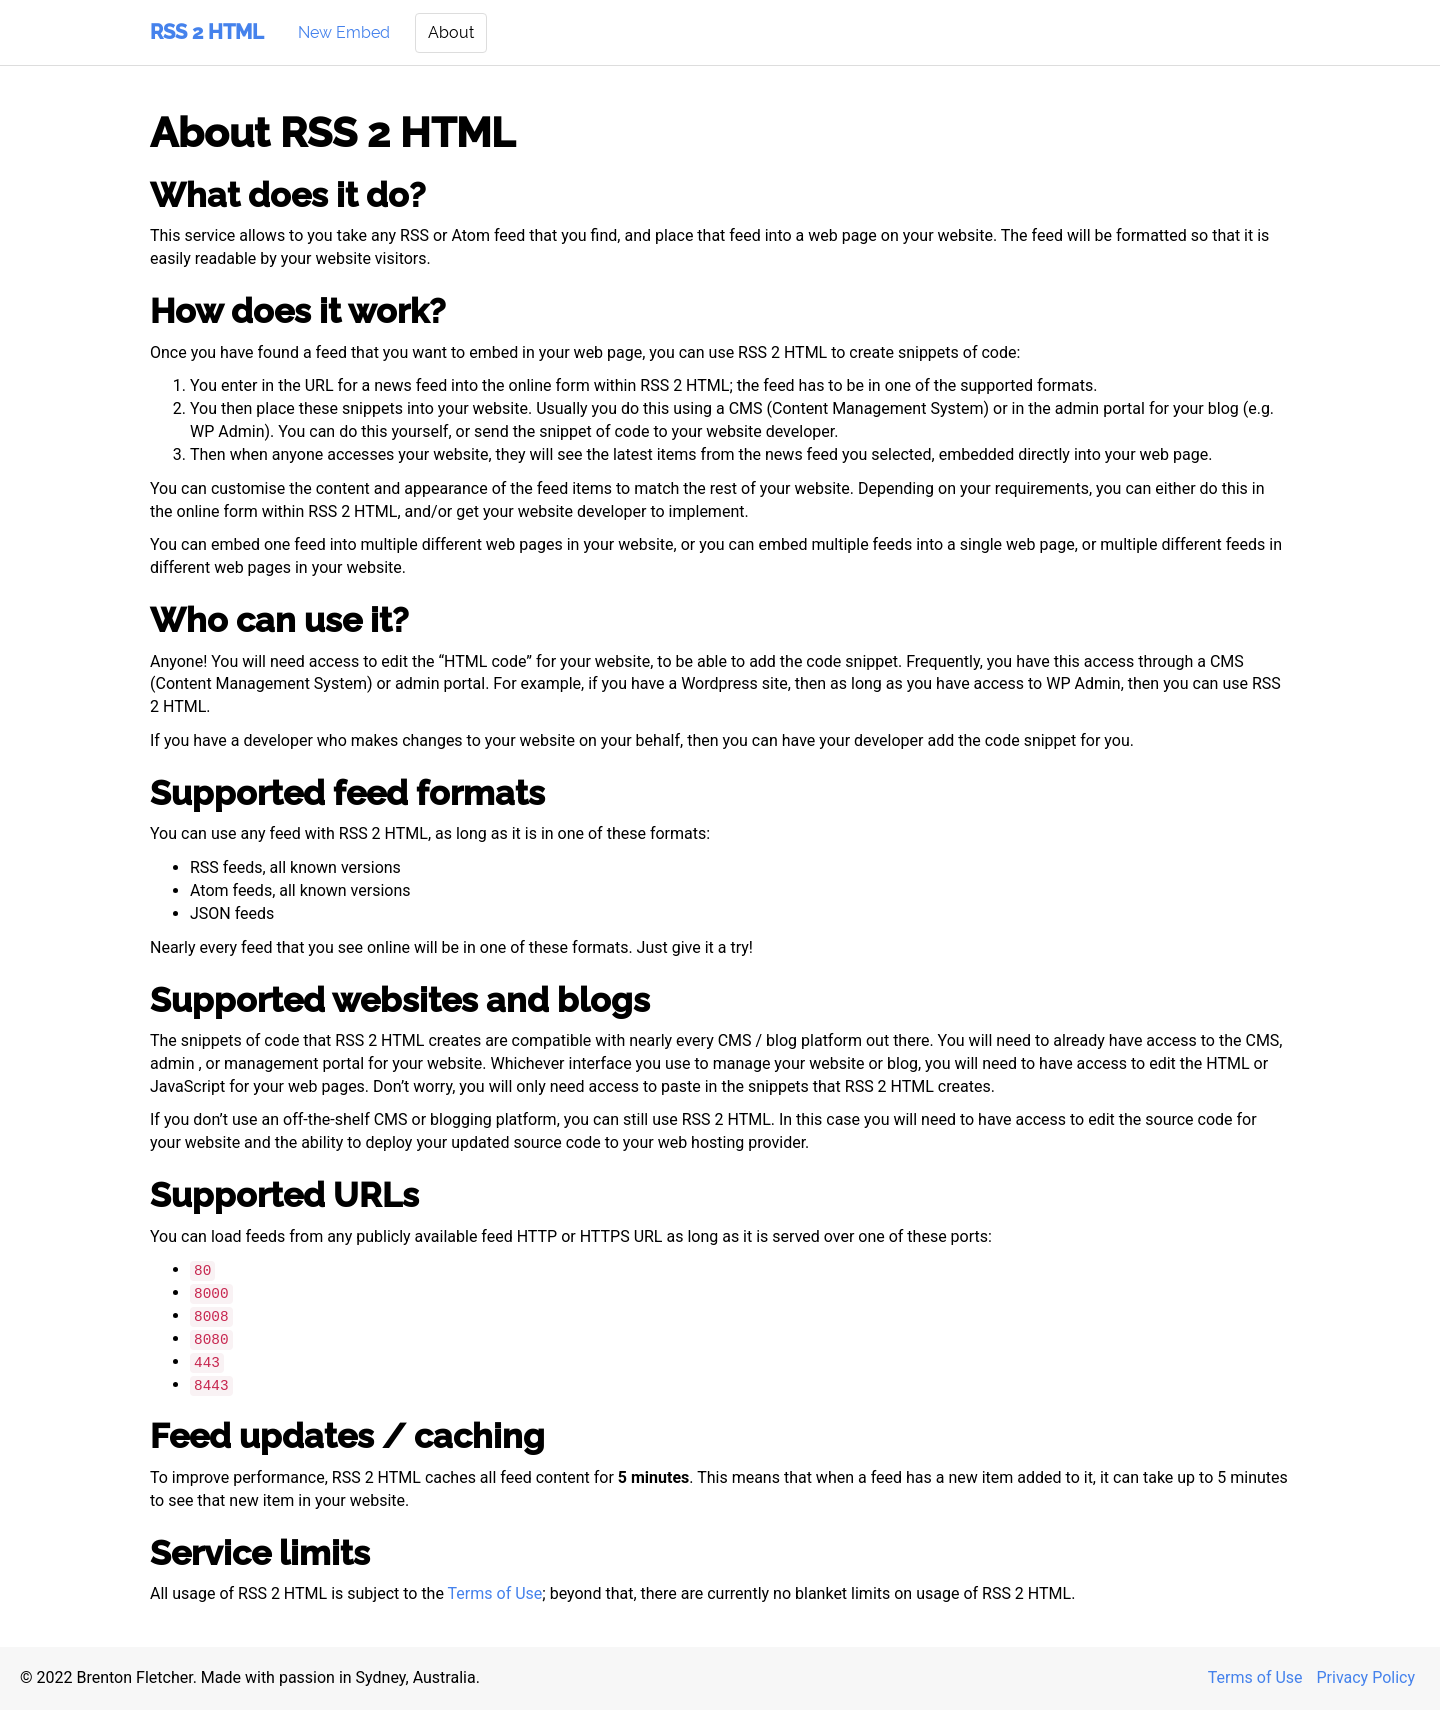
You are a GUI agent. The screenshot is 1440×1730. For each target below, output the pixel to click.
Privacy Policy (1366, 1677)
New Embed (344, 32)
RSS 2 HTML (207, 32)
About (451, 32)
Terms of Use (495, 1593)
